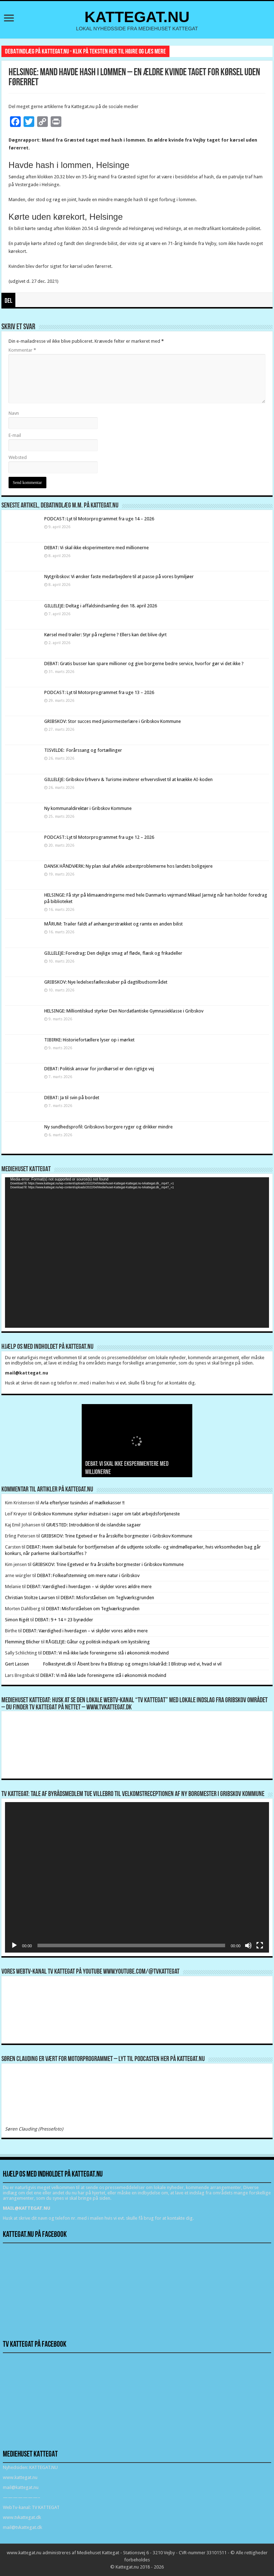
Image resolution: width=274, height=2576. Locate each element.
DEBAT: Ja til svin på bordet (71, 1097)
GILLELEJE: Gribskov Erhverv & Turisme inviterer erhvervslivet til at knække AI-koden (128, 779)
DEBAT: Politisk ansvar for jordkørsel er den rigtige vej (99, 1068)
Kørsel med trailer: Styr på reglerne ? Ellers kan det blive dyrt (105, 634)
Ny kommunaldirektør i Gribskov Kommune (88, 808)
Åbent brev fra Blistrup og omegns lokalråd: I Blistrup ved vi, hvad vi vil (149, 1664)
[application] (137, 1252)
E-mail (15, 435)
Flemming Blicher (22, 1641)
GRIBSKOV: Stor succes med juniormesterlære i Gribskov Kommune (112, 721)
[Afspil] (14, 1945)
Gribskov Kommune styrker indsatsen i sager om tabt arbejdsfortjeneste (106, 1513)
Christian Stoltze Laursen (30, 1597)
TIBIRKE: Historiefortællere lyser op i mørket (89, 1039)
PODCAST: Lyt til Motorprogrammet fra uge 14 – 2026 (99, 518)
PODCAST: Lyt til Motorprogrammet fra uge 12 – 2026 (99, 837)
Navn (14, 413)
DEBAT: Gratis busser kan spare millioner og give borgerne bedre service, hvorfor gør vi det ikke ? (144, 663)
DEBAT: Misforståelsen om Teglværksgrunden (107, 1597)
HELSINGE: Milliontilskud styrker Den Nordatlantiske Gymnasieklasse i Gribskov (123, 1011)
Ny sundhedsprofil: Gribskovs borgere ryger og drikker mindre (108, 1126)
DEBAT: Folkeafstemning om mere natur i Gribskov (88, 1575)
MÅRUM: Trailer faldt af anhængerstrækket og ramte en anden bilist (113, 924)
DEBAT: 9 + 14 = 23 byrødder (64, 1619)
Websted (18, 457)
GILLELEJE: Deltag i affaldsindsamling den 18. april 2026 (100, 605)
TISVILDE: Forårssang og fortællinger (83, 750)
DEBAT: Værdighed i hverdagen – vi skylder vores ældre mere (89, 1586)
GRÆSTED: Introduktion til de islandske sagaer (93, 1524)
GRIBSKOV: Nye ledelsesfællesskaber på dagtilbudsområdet (105, 982)
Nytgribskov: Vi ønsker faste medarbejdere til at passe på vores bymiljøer (119, 576)
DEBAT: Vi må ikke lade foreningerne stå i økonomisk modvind (106, 1653)
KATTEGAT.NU (137, 16)
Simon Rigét (17, 1619)
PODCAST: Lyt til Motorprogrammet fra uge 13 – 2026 (99, 692)
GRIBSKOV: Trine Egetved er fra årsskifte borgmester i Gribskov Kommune (116, 1536)
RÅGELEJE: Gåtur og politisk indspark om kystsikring (98, 1641)
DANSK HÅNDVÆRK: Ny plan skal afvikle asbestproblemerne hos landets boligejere (128, 866)
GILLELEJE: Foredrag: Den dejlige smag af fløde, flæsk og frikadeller (113, 953)
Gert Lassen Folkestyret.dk (38, 1664)
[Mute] (248, 1945)
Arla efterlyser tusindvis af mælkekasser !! (82, 1502)
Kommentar (22, 350)
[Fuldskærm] (259, 1945)
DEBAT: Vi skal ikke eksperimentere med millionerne (96, 547)
